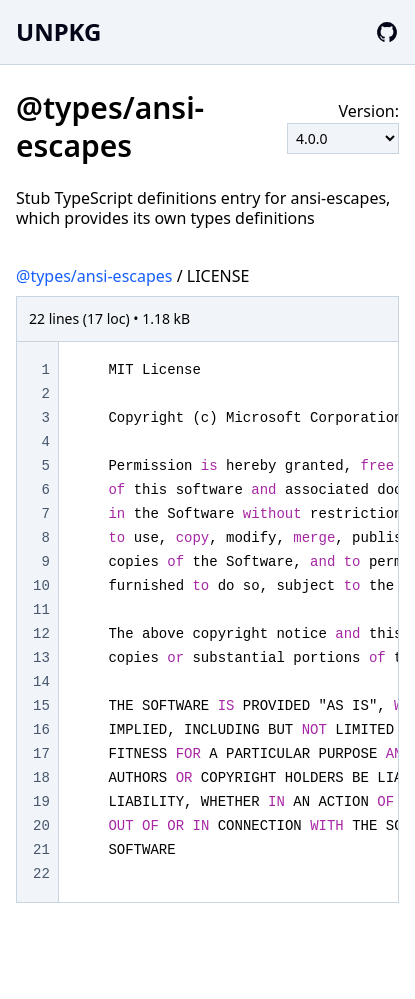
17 (41, 754)
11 (41, 610)
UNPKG (58, 31)
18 (41, 778)
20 (41, 826)
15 (41, 706)
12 (41, 634)
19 (41, 802)
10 (41, 586)
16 (41, 730)
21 (41, 850)
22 (41, 874)
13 (41, 658)
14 (41, 682)
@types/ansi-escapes (94, 276)
